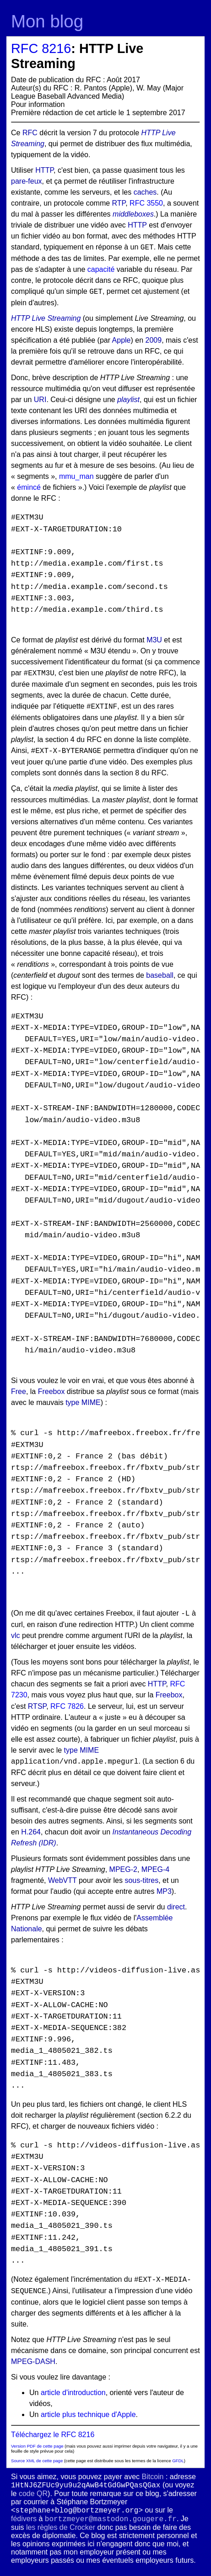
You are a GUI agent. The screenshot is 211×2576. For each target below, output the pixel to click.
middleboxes (133, 214)
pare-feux (26, 181)
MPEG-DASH (33, 2361)
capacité (101, 269)
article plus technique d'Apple (88, 2414)
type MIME (82, 1402)
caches (145, 192)
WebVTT (62, 1880)
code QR (33, 2493)
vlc (15, 1635)
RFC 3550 (146, 203)
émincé (29, 487)
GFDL (178, 2460)
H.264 (31, 1832)
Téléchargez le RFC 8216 (52, 2434)
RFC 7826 (67, 1706)
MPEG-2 (123, 1869)
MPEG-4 (155, 1869)
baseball (159, 975)
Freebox (51, 1391)
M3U (154, 640)
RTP (119, 203)
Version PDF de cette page (37, 2446)
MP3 (164, 1891)
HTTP (44, 170)
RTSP (37, 1706)
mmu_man (76, 476)
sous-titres (141, 1880)
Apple (121, 340)
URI (40, 399)
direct (176, 1907)
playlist (128, 399)
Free (18, 1391)
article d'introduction (73, 2392)
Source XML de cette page (37, 2460)
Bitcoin (152, 2477)
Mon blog (47, 21)
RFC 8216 (41, 48)
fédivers (24, 2519)
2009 (154, 340)
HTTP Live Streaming (46, 318)
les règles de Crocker (60, 2527)
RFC (30, 133)
